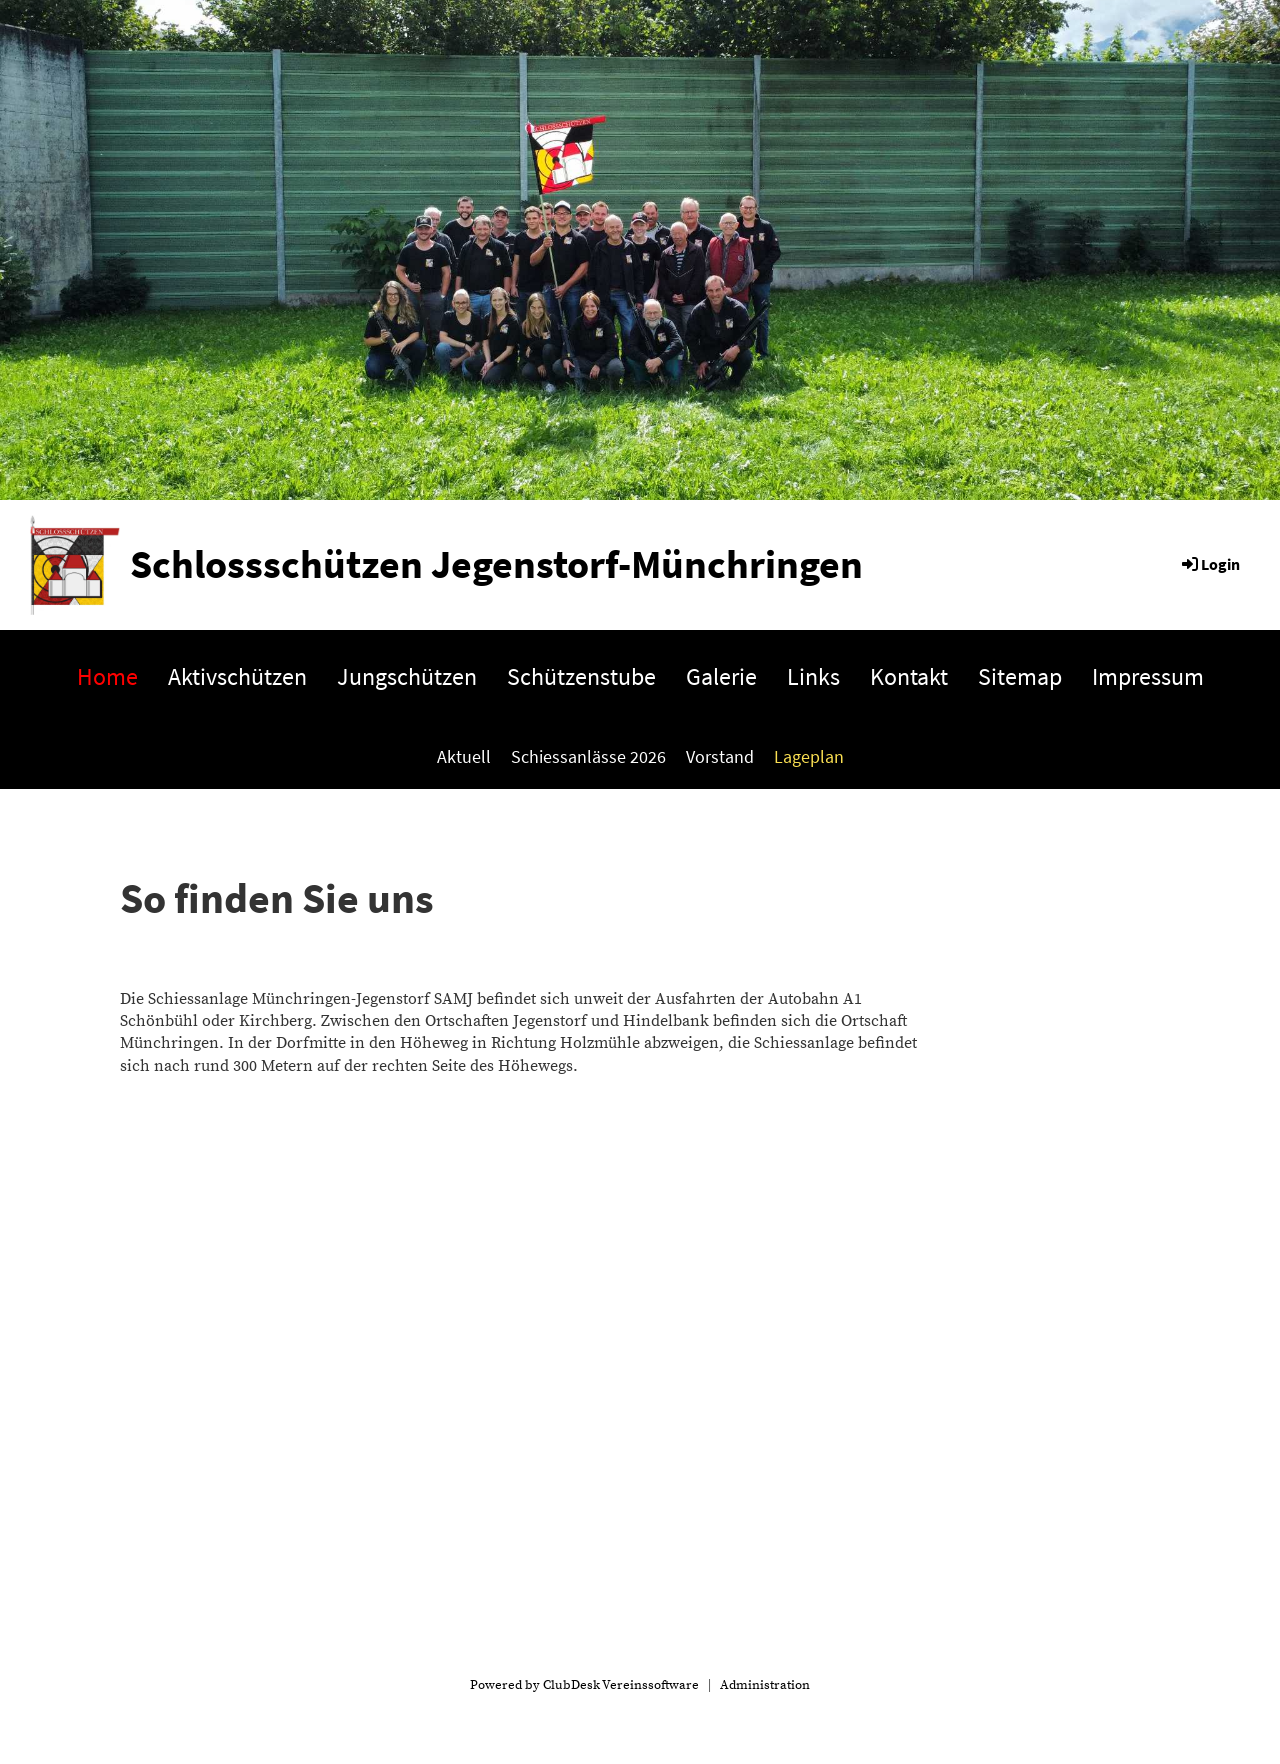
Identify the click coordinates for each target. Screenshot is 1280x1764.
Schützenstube (581, 676)
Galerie (721, 676)
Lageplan (809, 756)
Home (107, 676)
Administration (765, 1685)
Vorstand (720, 756)
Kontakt (909, 676)
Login (1209, 564)
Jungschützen (407, 676)
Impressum (1148, 676)
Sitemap (1020, 676)
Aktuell (464, 756)
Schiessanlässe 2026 (588, 756)
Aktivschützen (237, 676)
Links (813, 676)
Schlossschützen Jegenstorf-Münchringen (496, 564)
